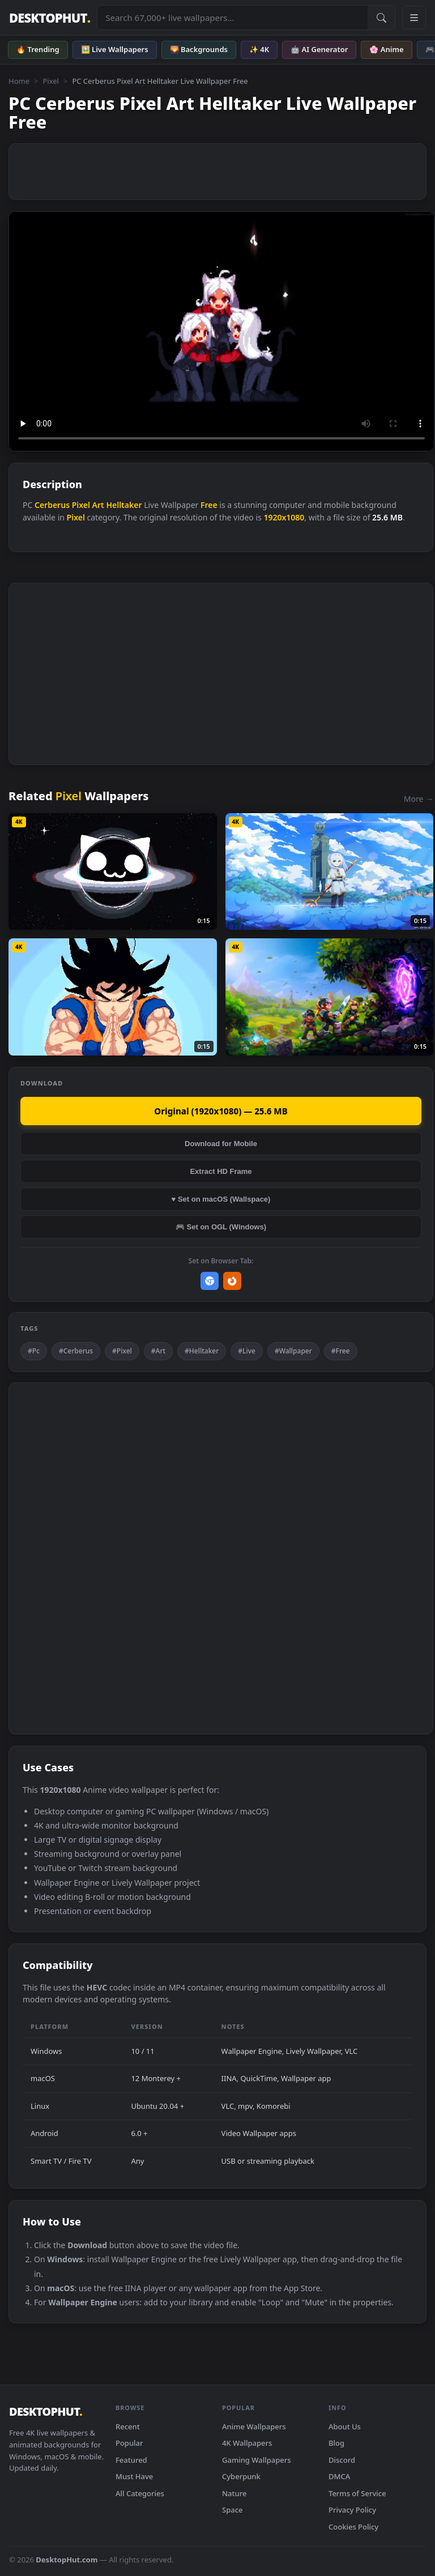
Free (209, 504)
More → (418, 798)
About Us (345, 2426)
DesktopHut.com (66, 2559)
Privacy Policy (352, 2510)
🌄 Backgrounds (199, 49)
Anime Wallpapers (254, 2426)
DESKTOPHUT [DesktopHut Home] (49, 17)
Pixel (50, 81)
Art (98, 504)
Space (232, 2510)
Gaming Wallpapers (256, 2460)
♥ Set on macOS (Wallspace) (221, 1199)
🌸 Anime (386, 49)
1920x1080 (283, 517)
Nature (234, 2493)
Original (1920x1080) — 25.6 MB (220, 1111)
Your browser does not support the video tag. (221, 331)
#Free (340, 1351)
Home (18, 81)
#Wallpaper (293, 1351)
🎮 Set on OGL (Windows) (221, 1227)
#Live (246, 1351)
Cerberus (52, 504)
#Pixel (122, 1351)
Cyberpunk (241, 2476)
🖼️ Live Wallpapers (114, 49)
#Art (158, 1351)
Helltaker (124, 504)
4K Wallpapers (247, 2443)
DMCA (339, 2476)
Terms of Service (357, 2493)
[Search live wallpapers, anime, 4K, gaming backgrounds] (232, 17)
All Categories (140, 2493)
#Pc (34, 1351)
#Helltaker (202, 1351)
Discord (342, 2460)
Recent (128, 2426)
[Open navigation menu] (414, 17)
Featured (131, 2460)
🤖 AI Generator (319, 49)
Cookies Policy (353, 2527)
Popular (129, 2443)
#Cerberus (76, 1351)
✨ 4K (259, 49)
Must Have (134, 2476)
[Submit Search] (381, 17)
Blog (336, 2443)
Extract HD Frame (220, 1171)
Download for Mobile (221, 1143)
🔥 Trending (37, 49)
